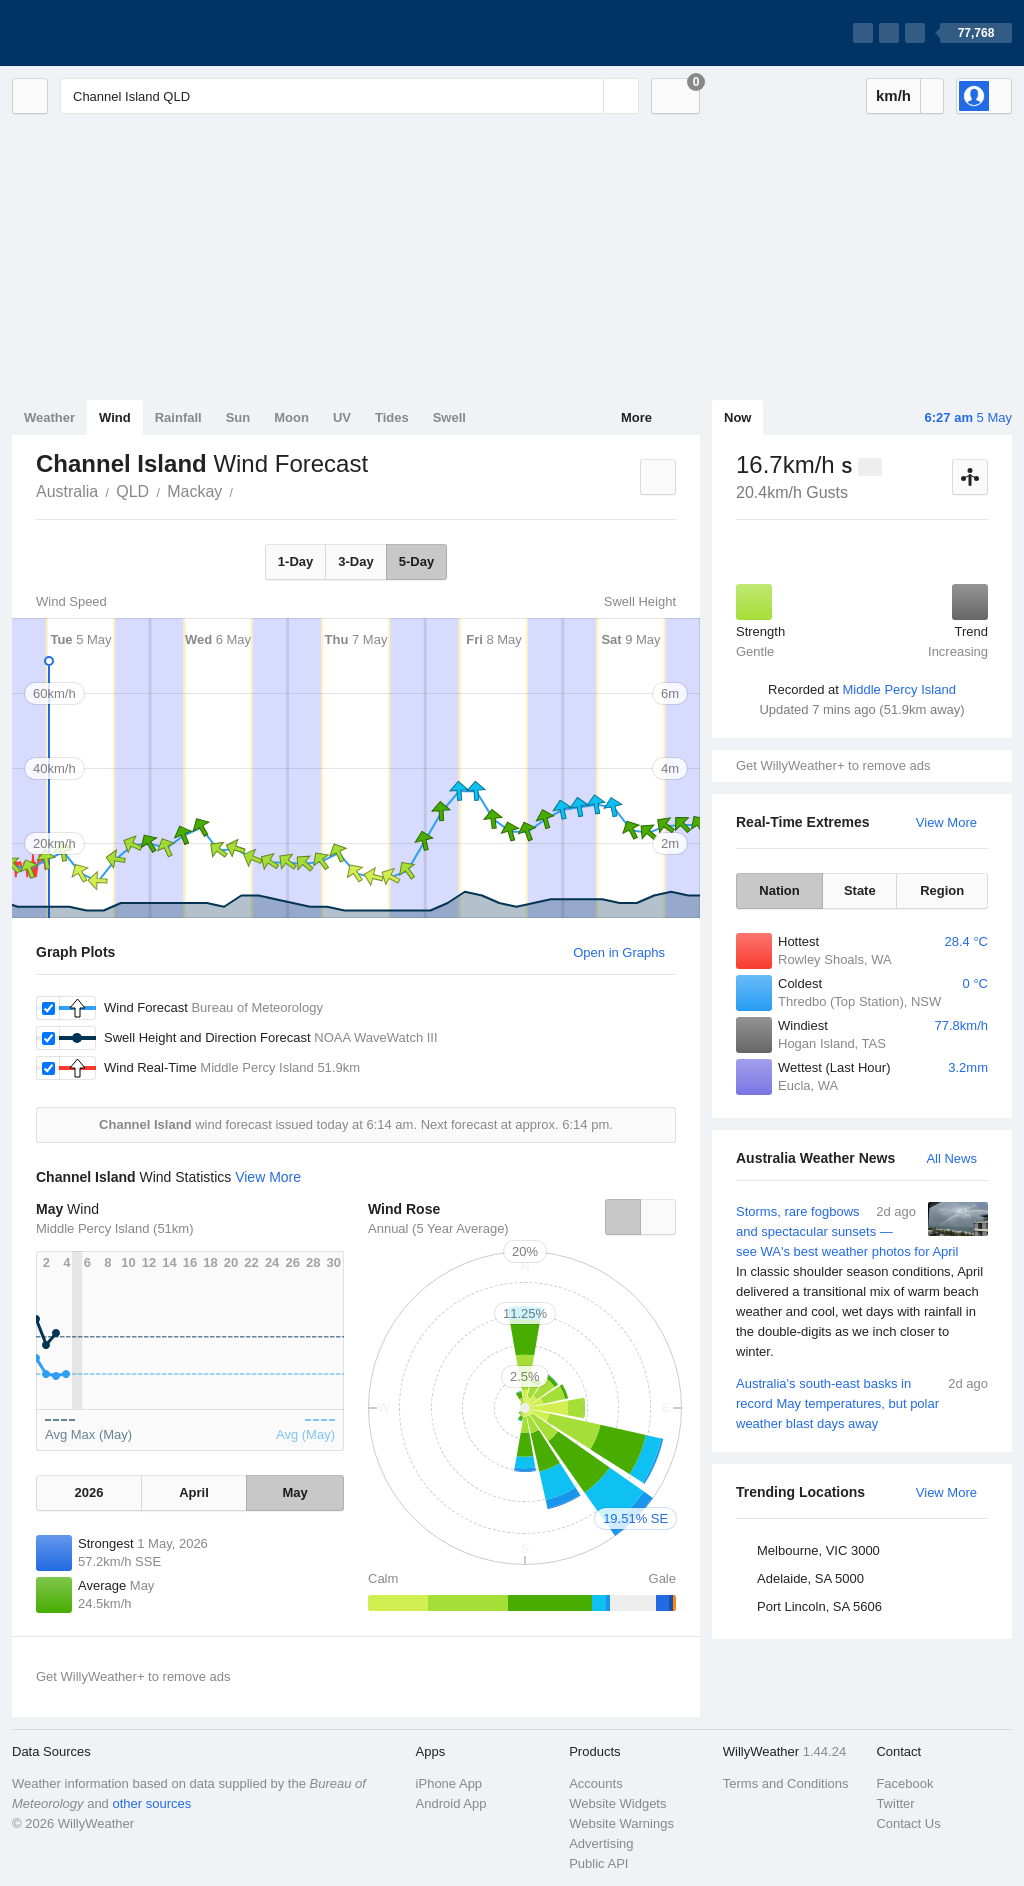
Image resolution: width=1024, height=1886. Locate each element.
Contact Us (908, 1823)
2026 (88, 1492)
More (636, 417)
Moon (291, 417)
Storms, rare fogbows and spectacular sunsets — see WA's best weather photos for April (862, 1282)
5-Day (416, 561)
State (860, 890)
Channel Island (244, 490)
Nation (779, 890)
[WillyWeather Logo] (106, 33)
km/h (893, 95)
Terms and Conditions (786, 1783)
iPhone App (449, 1783)
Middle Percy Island (898, 689)
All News (951, 1158)
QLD (132, 491)
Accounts (595, 1783)
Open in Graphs (619, 952)
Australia (67, 491)
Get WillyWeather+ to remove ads (833, 765)
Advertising (601, 1843)
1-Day (295, 561)
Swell (449, 417)
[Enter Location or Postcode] (349, 96)
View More (946, 822)
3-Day (355, 561)
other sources (151, 1803)
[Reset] (586, 96)
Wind (115, 417)
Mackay (194, 491)
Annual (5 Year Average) (438, 1228)
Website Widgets (617, 1803)
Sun (238, 417)
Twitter (895, 1803)
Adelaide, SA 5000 (810, 1578)
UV (342, 417)
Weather (49, 417)
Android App (451, 1803)
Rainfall (178, 417)
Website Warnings (621, 1823)
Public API (598, 1863)
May (294, 1492)
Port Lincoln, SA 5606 (819, 1606)
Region (942, 890)
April (194, 1492)
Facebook (904, 1783)
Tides (392, 417)
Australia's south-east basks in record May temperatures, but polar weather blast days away (862, 1402)
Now (737, 417)
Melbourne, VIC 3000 (818, 1550)
